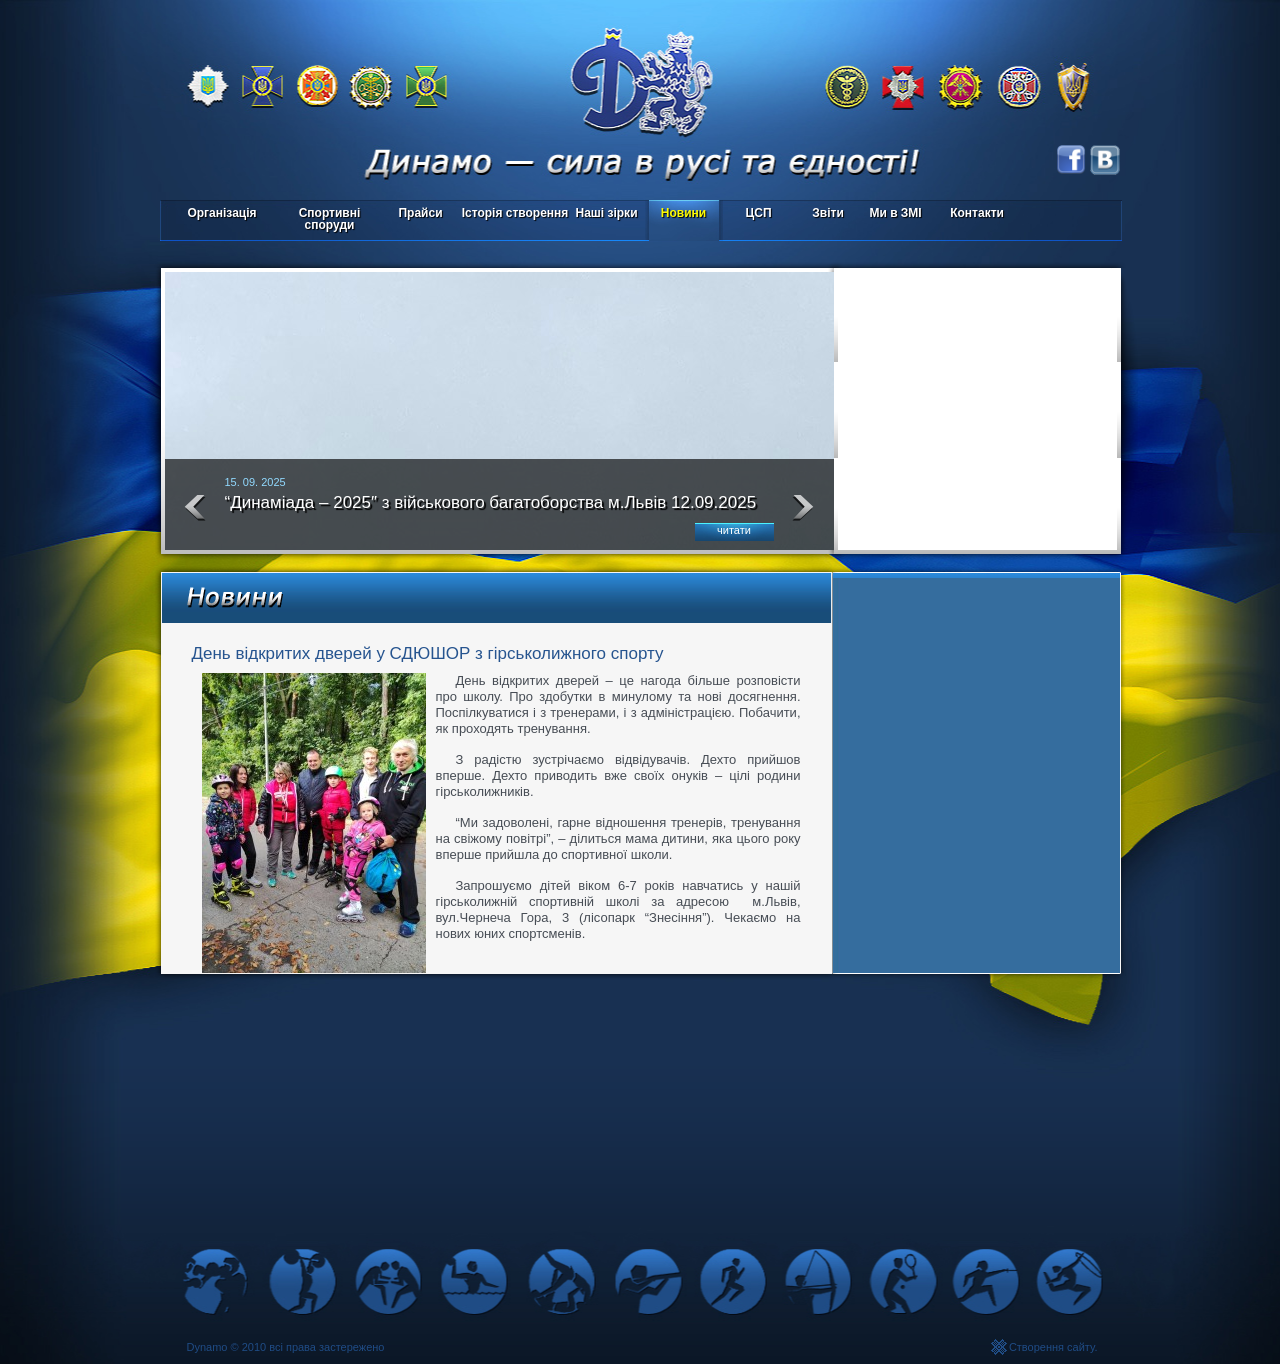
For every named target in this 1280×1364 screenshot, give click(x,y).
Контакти (977, 213)
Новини (683, 213)
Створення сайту (1052, 1347)
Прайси (420, 213)
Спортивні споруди (330, 219)
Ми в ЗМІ (895, 213)
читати (734, 530)
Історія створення (515, 213)
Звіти (827, 213)
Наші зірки (603, 214)
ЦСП (754, 214)
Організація (221, 213)
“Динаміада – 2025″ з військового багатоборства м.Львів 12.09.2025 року (491, 511)
